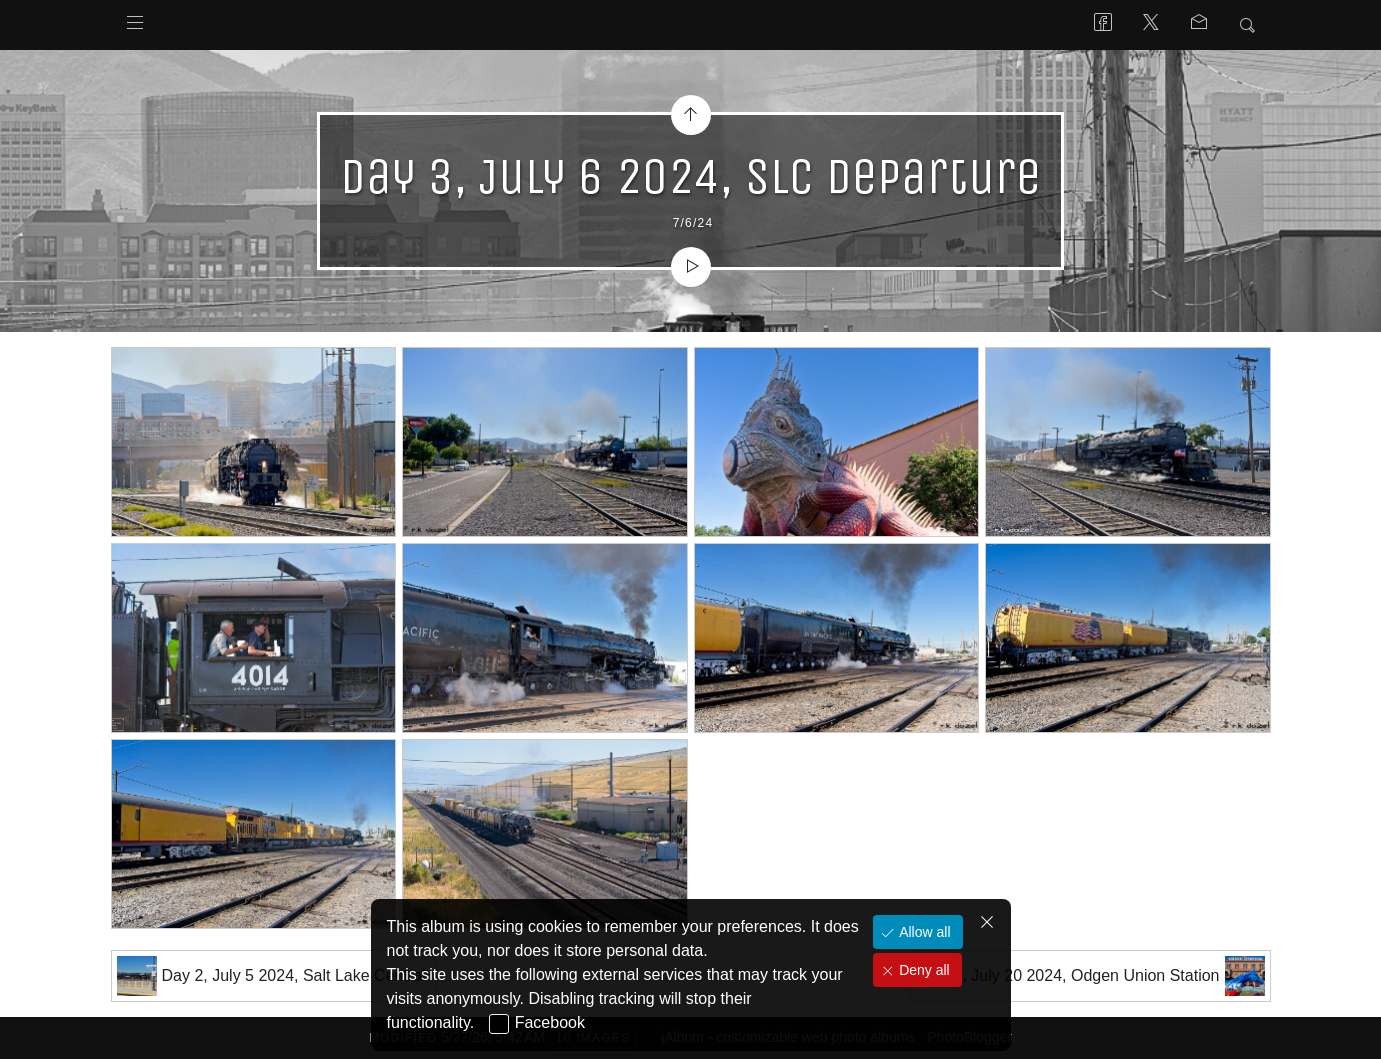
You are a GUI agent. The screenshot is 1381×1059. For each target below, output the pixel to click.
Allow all (922, 932)
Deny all (922, 970)
